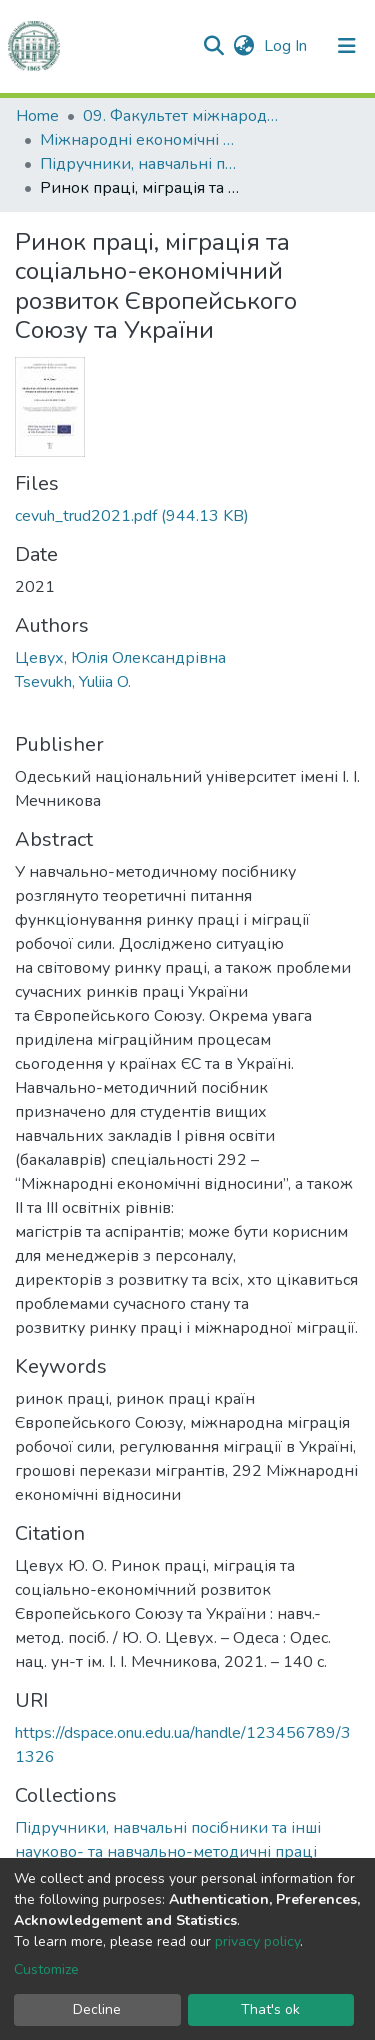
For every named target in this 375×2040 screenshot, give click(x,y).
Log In (287, 46)
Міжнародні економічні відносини (140, 140)
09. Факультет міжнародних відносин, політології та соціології (183, 116)
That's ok (270, 2009)
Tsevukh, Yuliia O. (73, 682)
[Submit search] (213, 46)
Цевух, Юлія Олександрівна (120, 658)
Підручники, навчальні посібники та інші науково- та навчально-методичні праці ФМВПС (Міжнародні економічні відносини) (140, 164)
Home (37, 116)
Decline (97, 2009)
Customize (46, 1969)
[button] (243, 46)
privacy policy (257, 1941)
